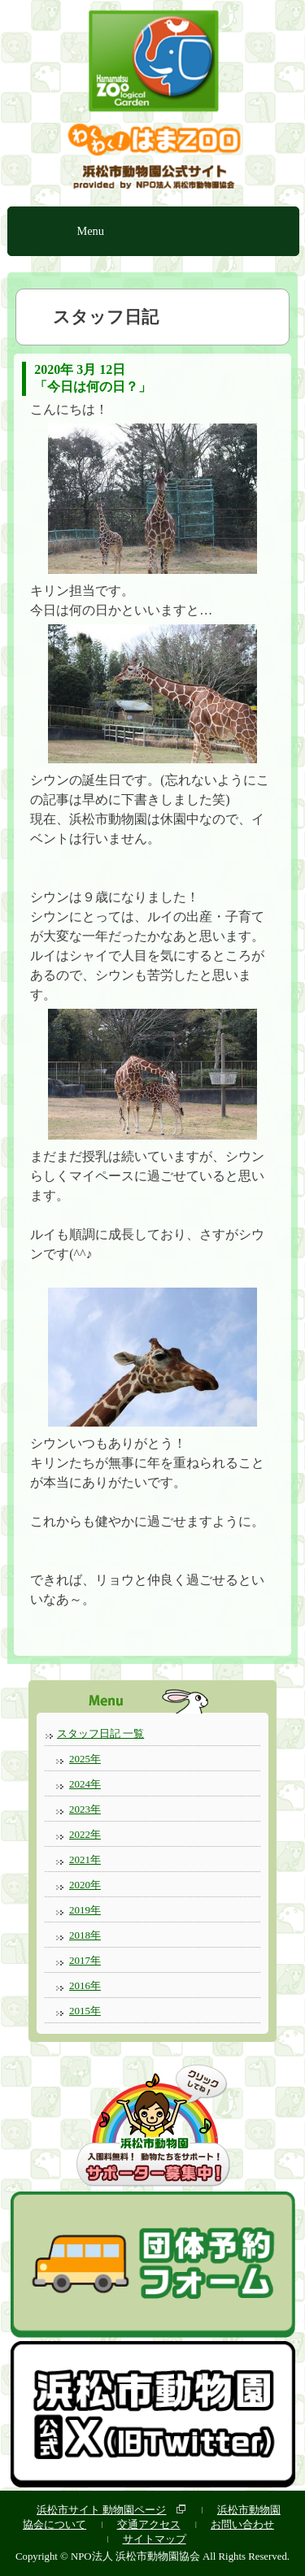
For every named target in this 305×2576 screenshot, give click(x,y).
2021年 (85, 1859)
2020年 (85, 1885)
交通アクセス (149, 2524)
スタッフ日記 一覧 (100, 1733)
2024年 (85, 1784)
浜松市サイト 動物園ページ (101, 2510)
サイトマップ (154, 2539)
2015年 (85, 2011)
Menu (90, 230)
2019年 (85, 1910)
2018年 (85, 1935)
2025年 (85, 1759)
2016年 (85, 1985)
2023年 (85, 1809)
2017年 (85, 1960)
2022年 (85, 1834)
